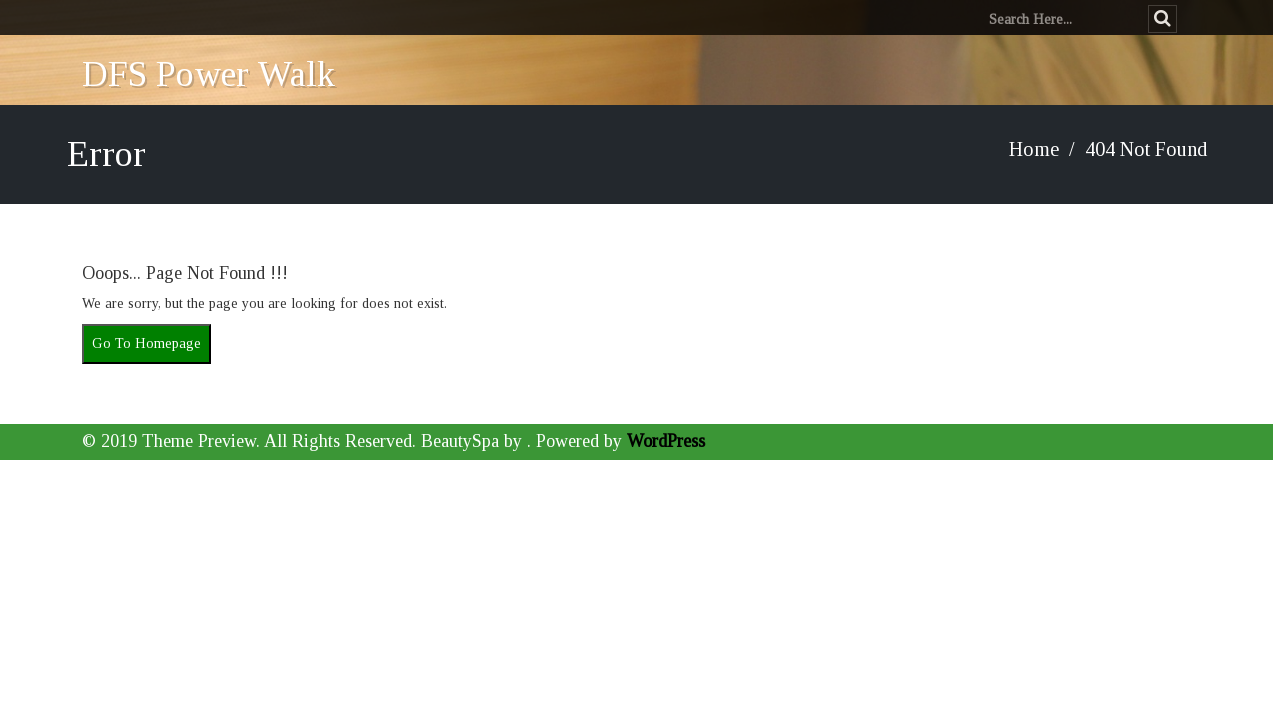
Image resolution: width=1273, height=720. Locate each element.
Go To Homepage (146, 343)
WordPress (666, 441)
